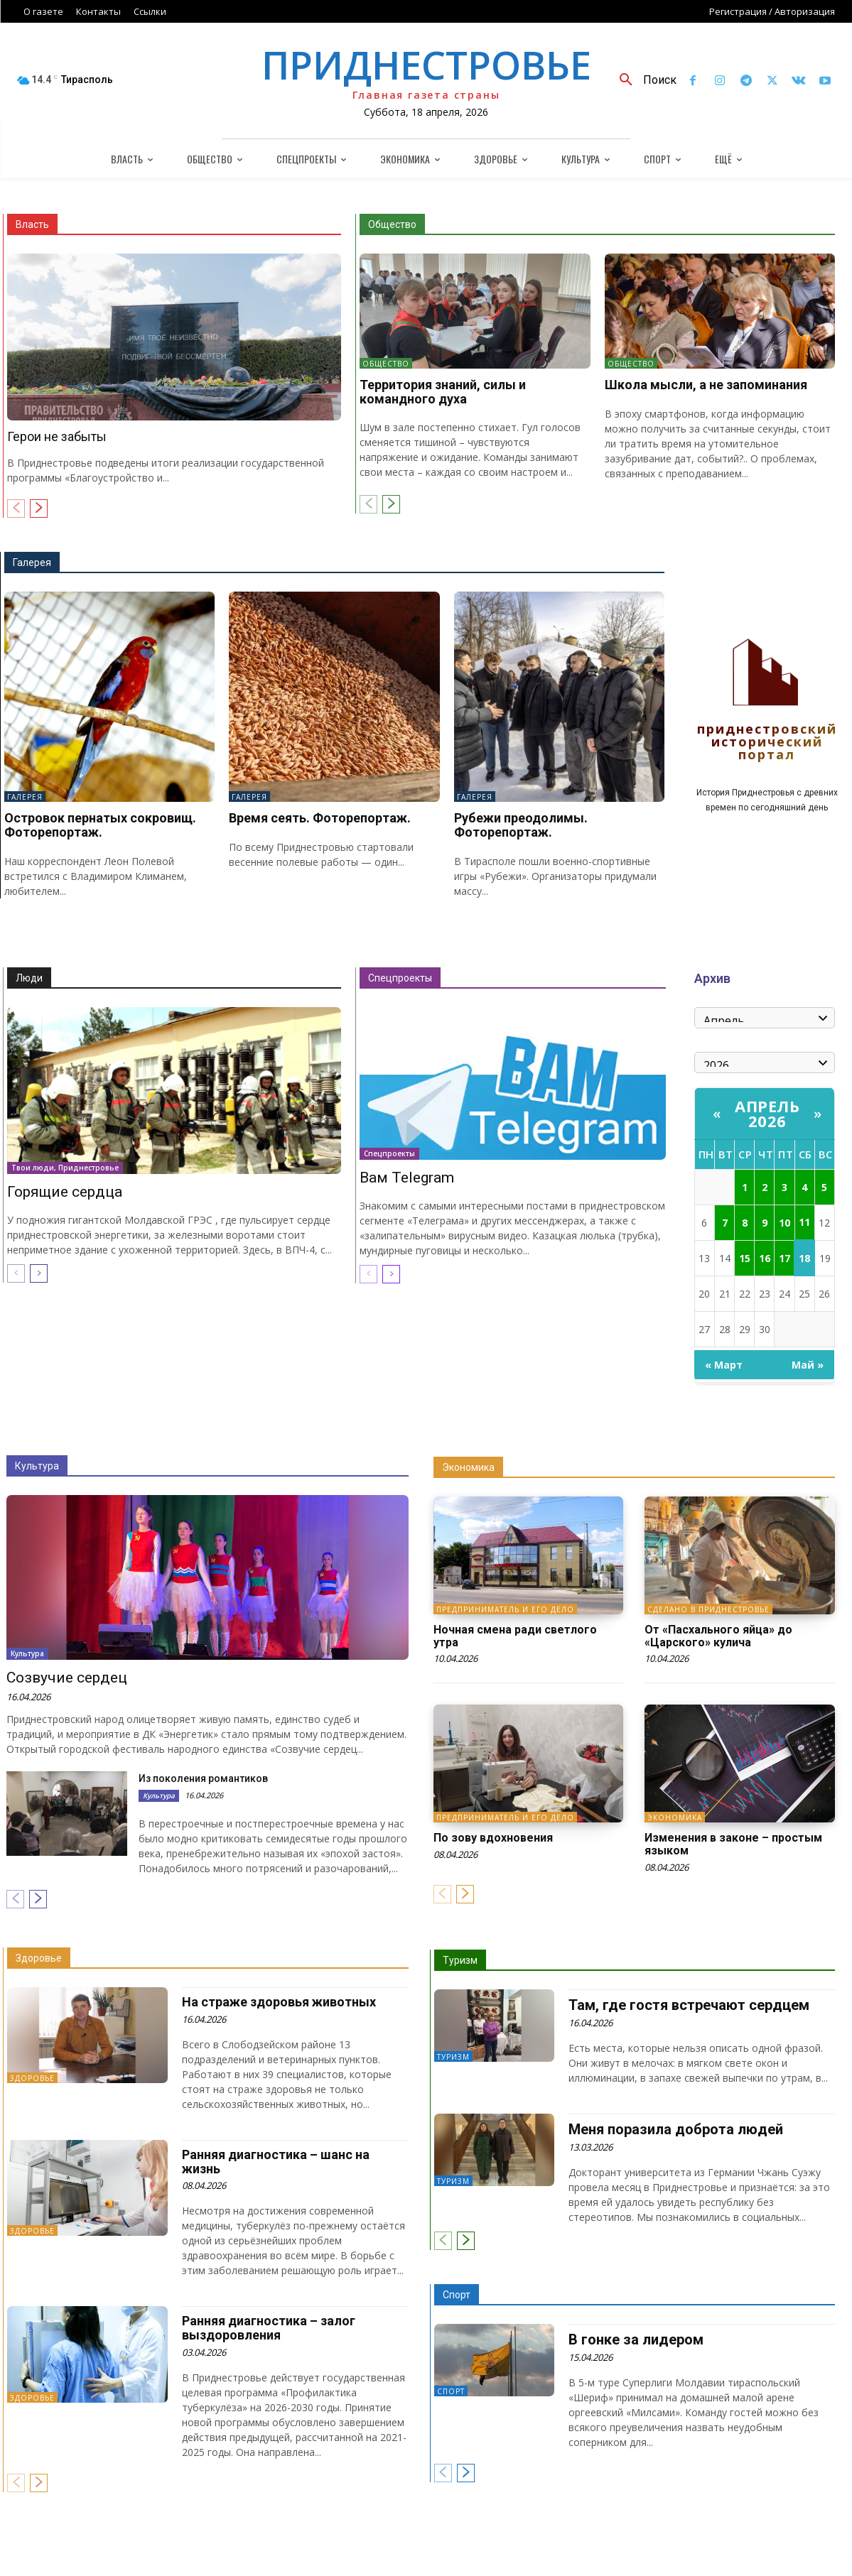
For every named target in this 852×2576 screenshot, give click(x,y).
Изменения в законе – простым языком (733, 1844)
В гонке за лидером (635, 2339)
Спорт (456, 2294)
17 (784, 1258)
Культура (37, 1466)
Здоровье (39, 1958)
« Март (724, 1364)
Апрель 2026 (767, 1113)
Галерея (32, 562)
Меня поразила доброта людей (675, 2129)
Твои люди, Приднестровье (65, 1168)
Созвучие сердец (66, 1677)
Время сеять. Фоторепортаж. (320, 817)
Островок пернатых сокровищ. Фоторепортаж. (100, 824)
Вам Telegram (407, 1177)
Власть (32, 224)
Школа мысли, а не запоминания (706, 384)
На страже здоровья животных (279, 2001)
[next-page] (39, 508)
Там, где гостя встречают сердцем (688, 2004)
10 (784, 1222)
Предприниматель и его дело (505, 1609)
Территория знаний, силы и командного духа (443, 391)
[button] (642, 80)
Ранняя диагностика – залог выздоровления (268, 2327)
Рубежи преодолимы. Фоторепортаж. (521, 824)
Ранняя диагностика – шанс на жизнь (276, 2161)
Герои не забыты (57, 436)
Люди (29, 978)
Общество (392, 224)
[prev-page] (16, 508)
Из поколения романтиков (203, 1778)
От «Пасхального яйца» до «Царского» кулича (718, 1636)
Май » (808, 1364)
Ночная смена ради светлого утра (515, 1636)
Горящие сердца (64, 1191)
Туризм (460, 1960)
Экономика (468, 1467)
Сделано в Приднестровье (708, 1609)
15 (744, 1258)
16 (764, 1258)
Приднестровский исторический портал (767, 742)
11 (804, 1222)
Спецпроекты (400, 978)
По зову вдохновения (493, 1837)
